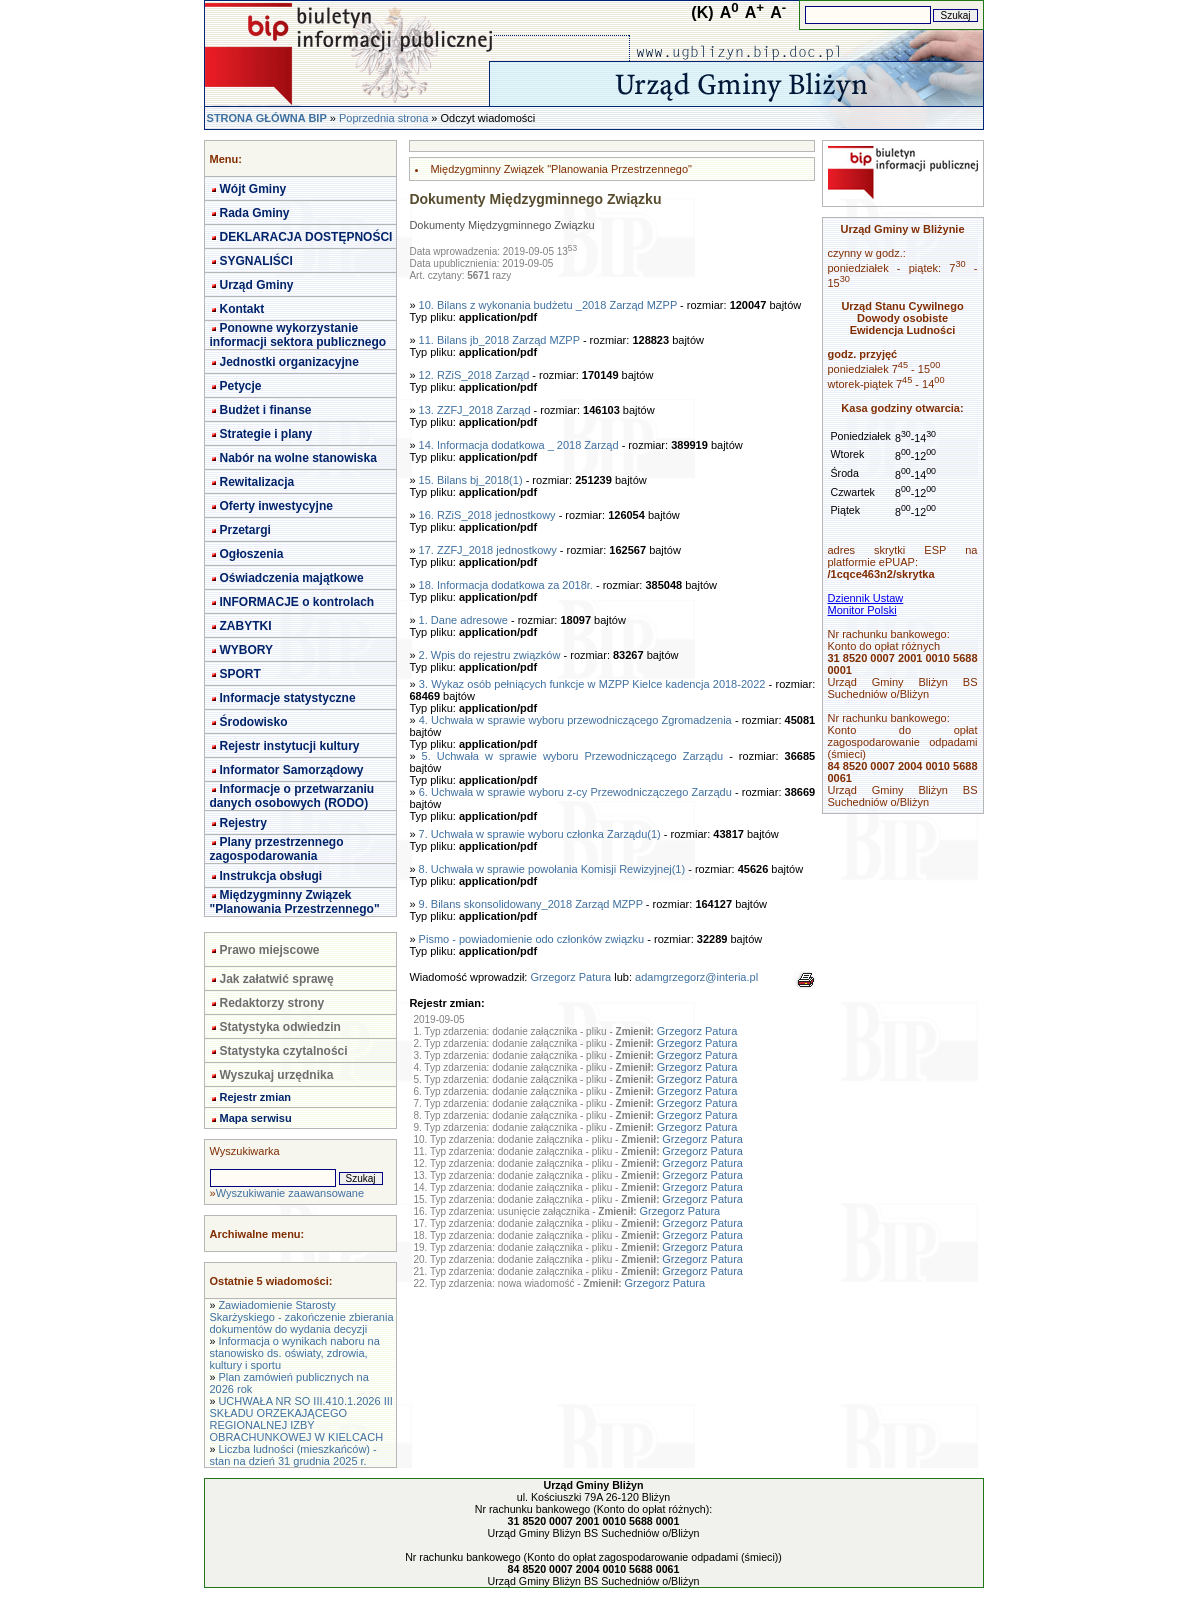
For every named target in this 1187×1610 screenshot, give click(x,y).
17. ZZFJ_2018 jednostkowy (488, 550)
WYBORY (247, 650)
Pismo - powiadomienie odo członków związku (532, 939)
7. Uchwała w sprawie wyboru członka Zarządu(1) (540, 834)
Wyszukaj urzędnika (277, 1075)
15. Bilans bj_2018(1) (471, 480)
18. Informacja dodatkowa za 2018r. (506, 585)
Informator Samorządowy (292, 770)
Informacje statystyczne (288, 698)
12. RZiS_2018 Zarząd (474, 375)
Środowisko (254, 722)
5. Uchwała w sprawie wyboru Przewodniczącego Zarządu (573, 756)
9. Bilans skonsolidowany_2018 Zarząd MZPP (531, 904)
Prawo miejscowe (270, 950)
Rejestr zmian (256, 1097)
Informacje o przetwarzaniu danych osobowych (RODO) (292, 796)
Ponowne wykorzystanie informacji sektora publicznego (298, 335)
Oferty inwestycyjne (276, 506)
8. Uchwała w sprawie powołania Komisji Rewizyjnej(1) (552, 869)
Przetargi (245, 530)
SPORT (240, 674)
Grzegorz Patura (570, 977)
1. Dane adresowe (463, 620)
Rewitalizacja (257, 482)
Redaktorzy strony (272, 1003)
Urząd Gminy (257, 285)
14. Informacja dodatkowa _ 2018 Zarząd (519, 445)
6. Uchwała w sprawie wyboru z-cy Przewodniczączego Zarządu (575, 792)
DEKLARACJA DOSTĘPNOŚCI (306, 237)
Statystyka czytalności (284, 1051)
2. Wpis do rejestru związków (490, 655)
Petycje (241, 386)
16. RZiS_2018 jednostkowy (487, 515)
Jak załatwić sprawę (277, 979)
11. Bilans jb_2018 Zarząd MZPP (499, 340)
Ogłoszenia (252, 554)
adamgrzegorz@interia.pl (696, 977)
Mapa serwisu (256, 1118)
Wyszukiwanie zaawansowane (290, 1193)
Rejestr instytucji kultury (290, 746)
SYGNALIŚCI (256, 261)
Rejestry (243, 823)
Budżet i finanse (266, 410)
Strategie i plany (266, 434)
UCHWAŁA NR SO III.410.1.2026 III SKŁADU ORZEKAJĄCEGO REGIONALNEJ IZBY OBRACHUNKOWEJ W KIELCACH (301, 1419)
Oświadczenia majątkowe (292, 578)
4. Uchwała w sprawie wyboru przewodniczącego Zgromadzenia (575, 720)
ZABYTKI (246, 626)
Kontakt (242, 309)
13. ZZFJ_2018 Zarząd (475, 410)
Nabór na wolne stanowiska (298, 458)
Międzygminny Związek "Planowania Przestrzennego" (295, 902)
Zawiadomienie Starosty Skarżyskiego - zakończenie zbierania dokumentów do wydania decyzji (302, 1317)
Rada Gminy (255, 213)
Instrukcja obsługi (271, 876)
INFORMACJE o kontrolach (297, 602)
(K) (702, 12)
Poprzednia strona (383, 118)
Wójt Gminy (253, 189)
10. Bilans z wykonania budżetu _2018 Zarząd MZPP (548, 305)
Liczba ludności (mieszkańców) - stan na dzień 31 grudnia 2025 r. (293, 1455)
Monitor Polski (862, 610)
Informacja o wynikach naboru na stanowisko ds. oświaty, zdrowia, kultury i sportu (295, 1353)
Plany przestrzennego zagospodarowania (277, 849)
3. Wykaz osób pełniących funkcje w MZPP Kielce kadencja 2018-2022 (592, 684)
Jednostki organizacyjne (289, 362)
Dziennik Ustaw (866, 598)
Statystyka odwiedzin (280, 1027)
